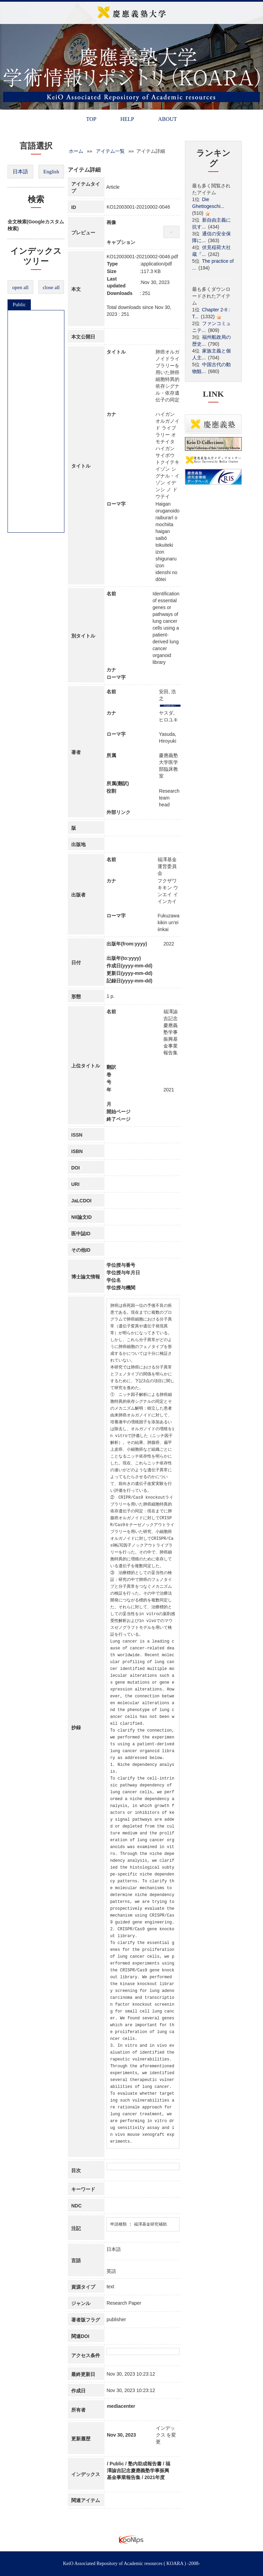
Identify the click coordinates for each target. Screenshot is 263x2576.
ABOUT (167, 119)
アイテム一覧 (110, 151)
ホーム (76, 151)
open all (20, 287)
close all (51, 287)
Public (19, 304)
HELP (127, 119)
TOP (91, 119)
